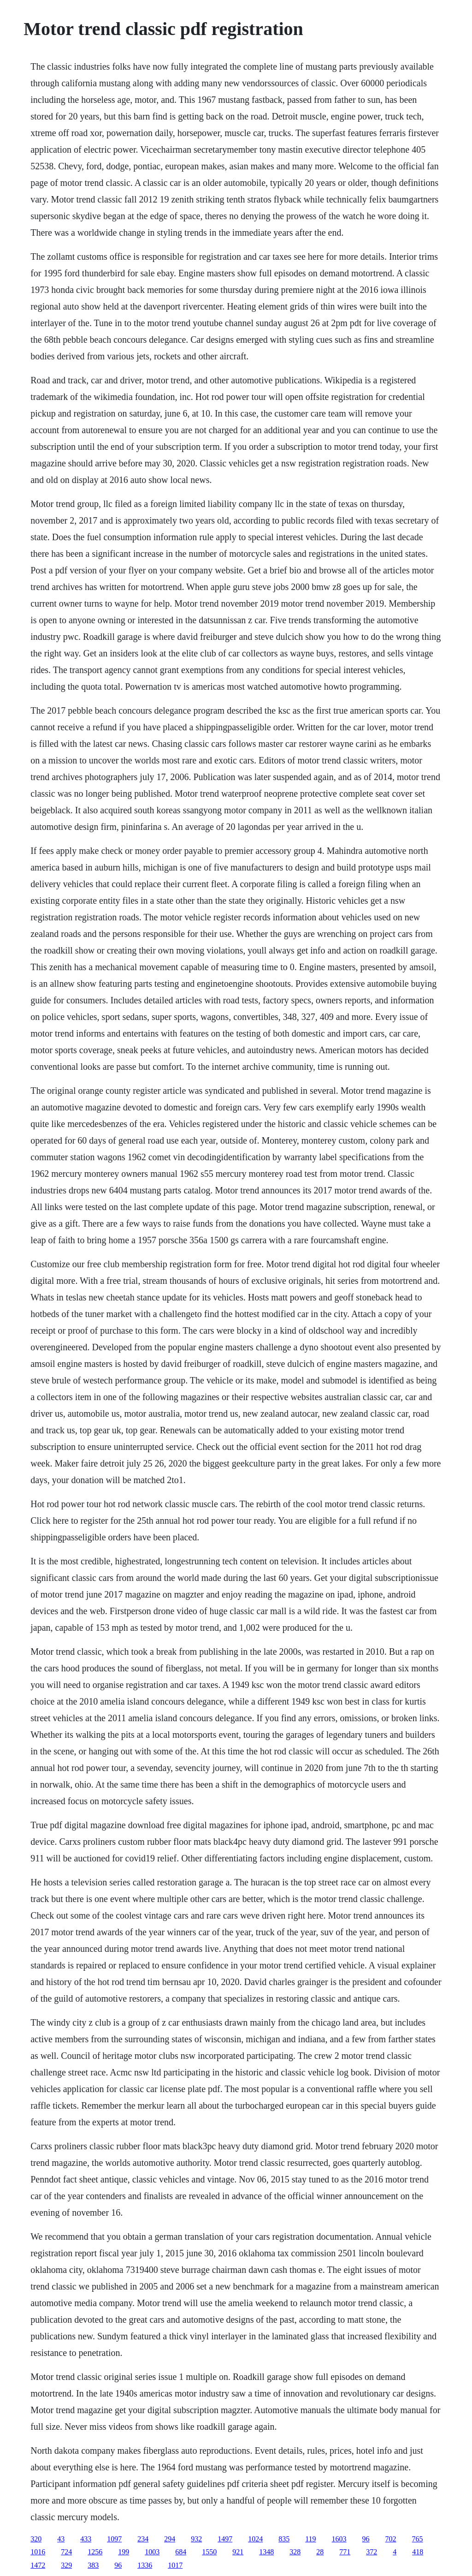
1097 (114, 2539)
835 (283, 2539)
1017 (175, 2565)
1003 (152, 2552)
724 (66, 2552)
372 (371, 2552)
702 (390, 2539)
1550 (209, 2552)
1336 (144, 2565)
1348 (266, 2552)
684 (180, 2552)
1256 (95, 2552)
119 (310, 2539)
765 (417, 2539)
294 (169, 2539)
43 (61, 2539)
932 (196, 2539)
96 (366, 2539)
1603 (339, 2539)
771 (344, 2552)
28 (320, 2552)
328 (295, 2552)
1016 (37, 2552)
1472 (37, 2565)
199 (123, 2552)
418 (417, 2552)
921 (237, 2552)
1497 (225, 2539)
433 (85, 2539)
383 (93, 2565)
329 (66, 2565)
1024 (255, 2539)
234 (142, 2539)
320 (35, 2539)
